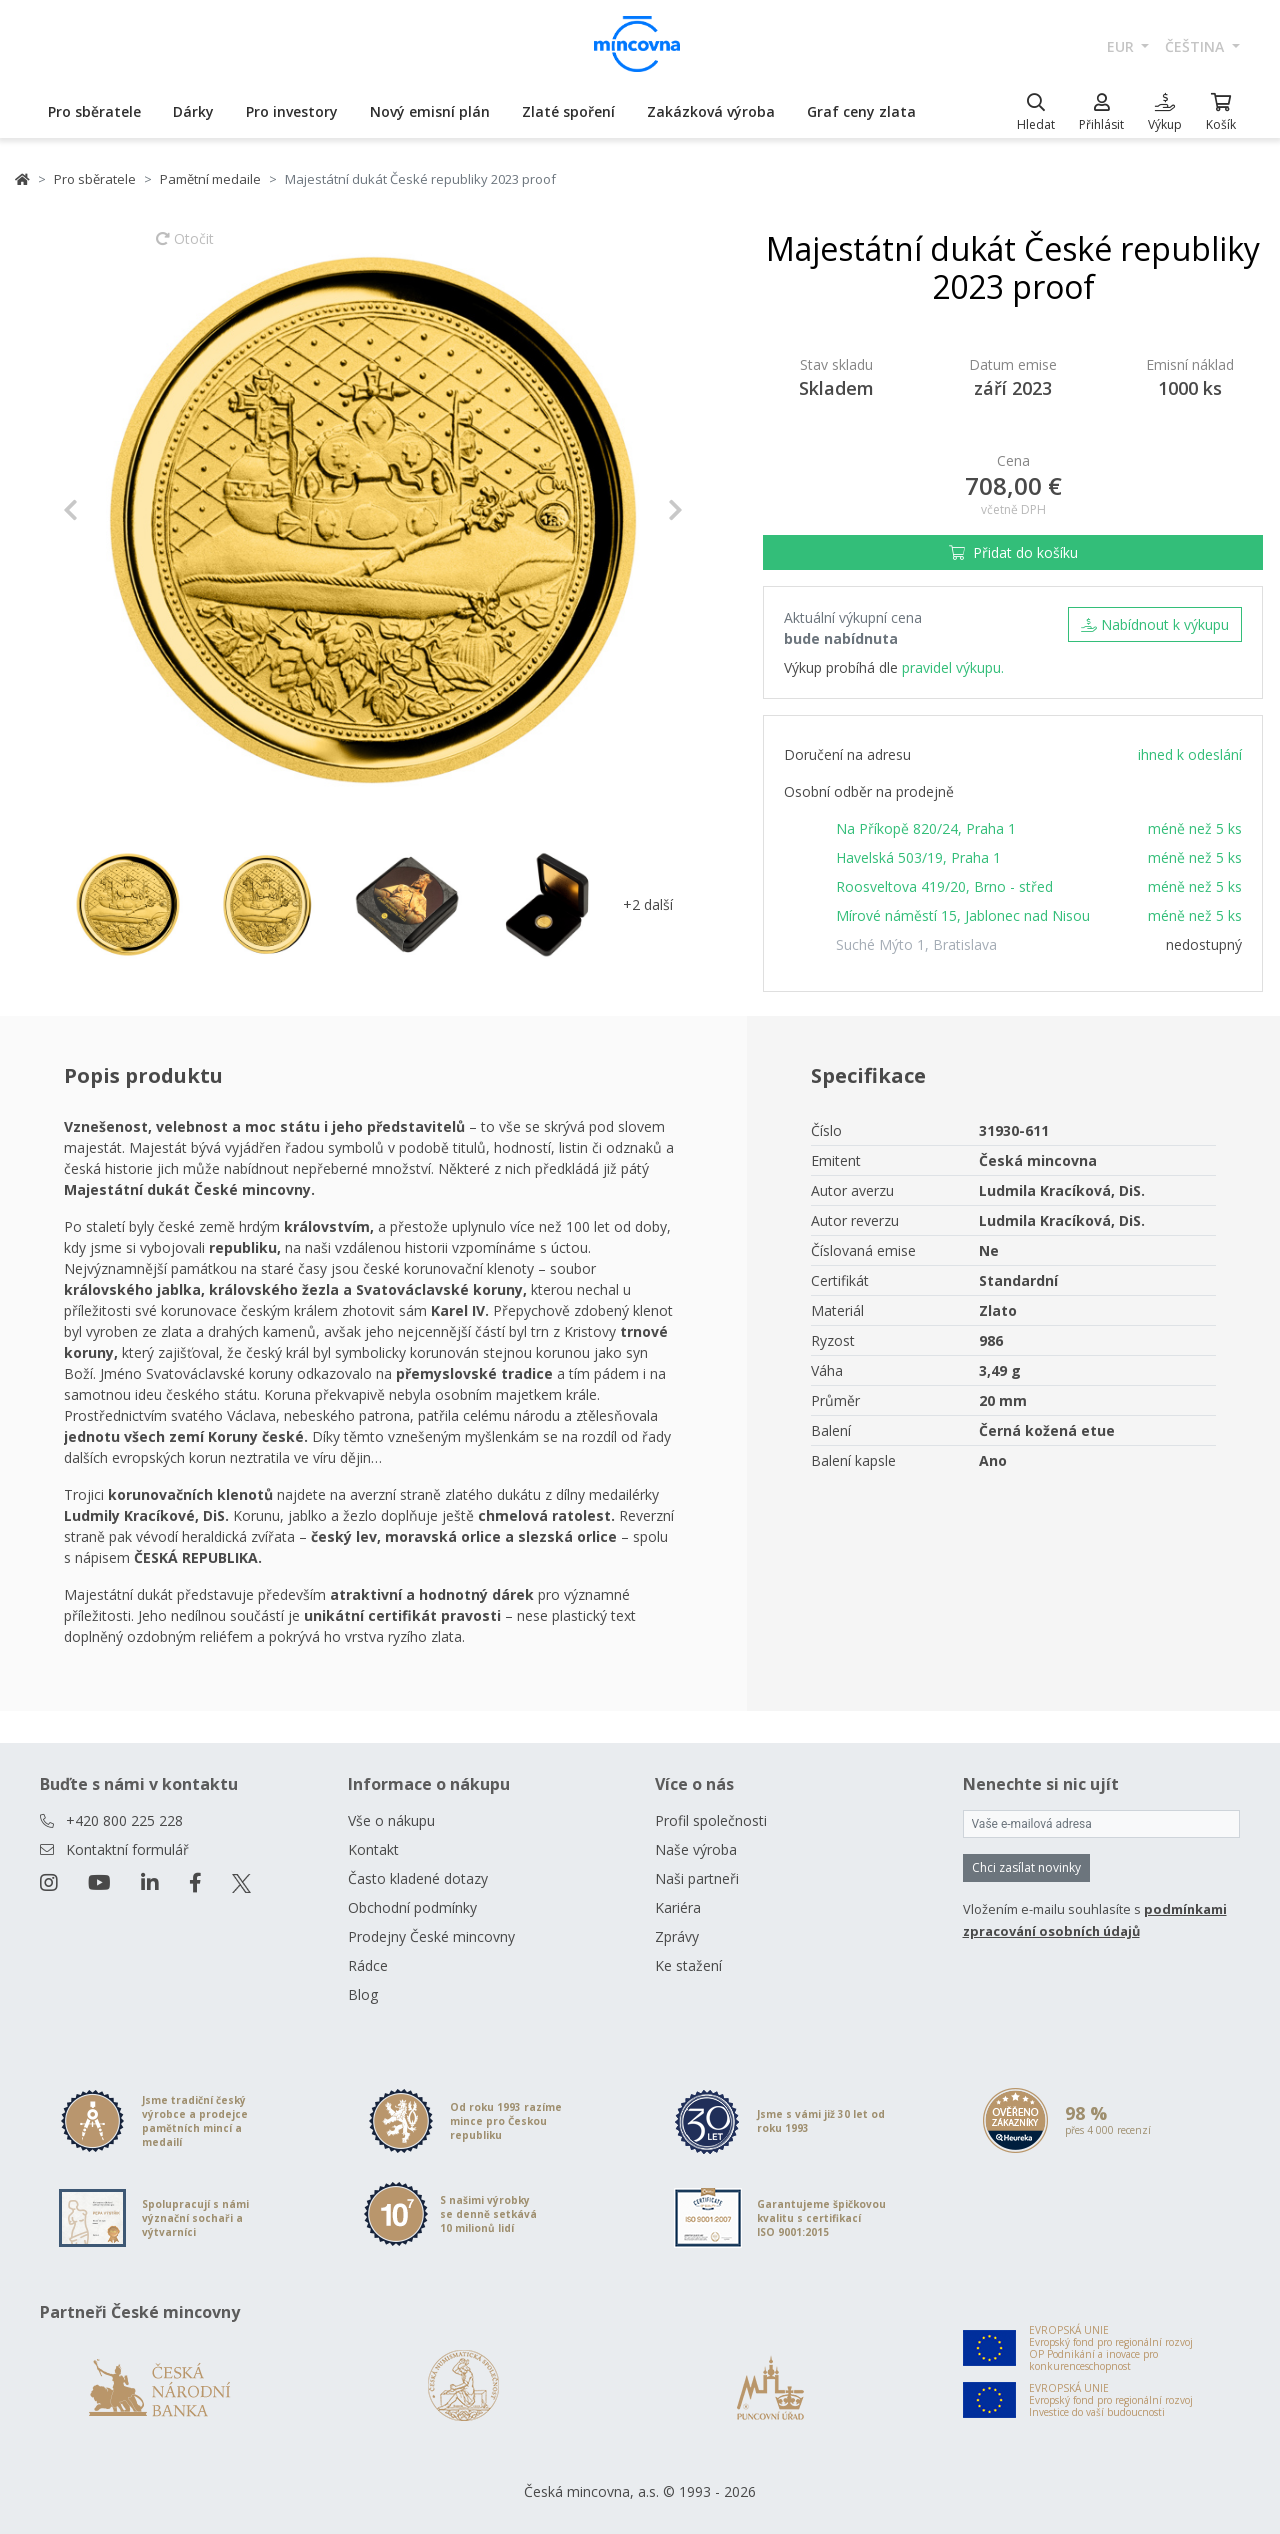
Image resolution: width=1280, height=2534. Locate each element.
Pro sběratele (94, 111)
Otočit (185, 248)
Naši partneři (697, 1878)
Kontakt (373, 1849)
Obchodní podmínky (412, 1907)
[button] (109, 510)
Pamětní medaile (210, 179)
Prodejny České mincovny (431, 1936)
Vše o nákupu (391, 1820)
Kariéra (678, 1907)
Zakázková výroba (711, 111)
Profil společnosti (711, 1820)
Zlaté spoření (568, 111)
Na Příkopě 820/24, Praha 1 (926, 828)
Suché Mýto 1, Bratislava (916, 944)
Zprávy (677, 1936)
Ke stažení (688, 1965)
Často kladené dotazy (418, 1878)
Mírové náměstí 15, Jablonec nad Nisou (963, 915)
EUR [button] (1122, 46)
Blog (363, 1994)
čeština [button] (1196, 46)
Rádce (368, 1965)
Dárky (193, 111)
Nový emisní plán (430, 111)
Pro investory (292, 111)
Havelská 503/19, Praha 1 (918, 857)
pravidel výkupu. (953, 667)
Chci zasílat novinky (1026, 1867)
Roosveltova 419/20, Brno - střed (944, 886)
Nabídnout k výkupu (1155, 624)
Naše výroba (696, 1849)
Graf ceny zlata (861, 111)
